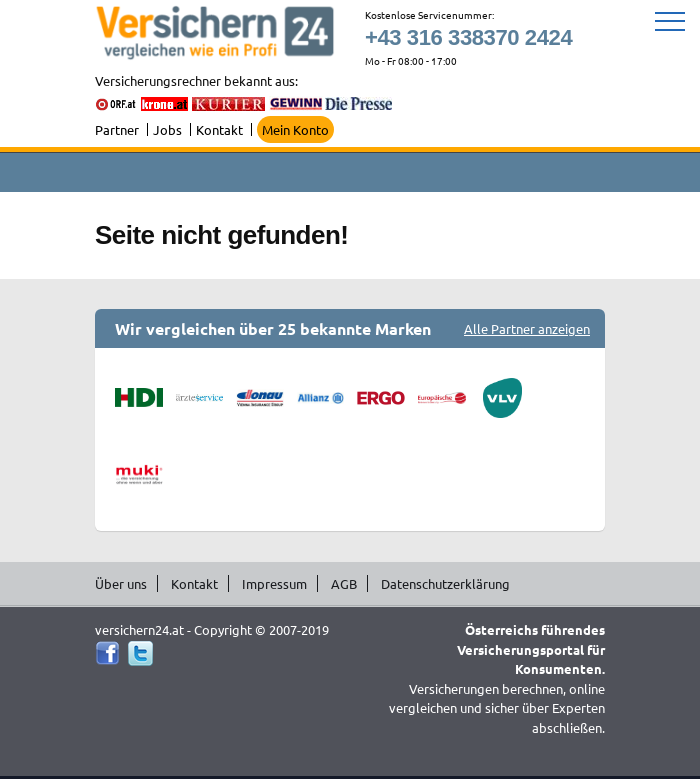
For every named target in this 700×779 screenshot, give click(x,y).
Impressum (274, 583)
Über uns (121, 583)
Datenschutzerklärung (445, 583)
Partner (117, 129)
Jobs (167, 129)
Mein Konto (295, 129)
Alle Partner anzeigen (527, 328)
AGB (344, 583)
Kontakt (219, 129)
